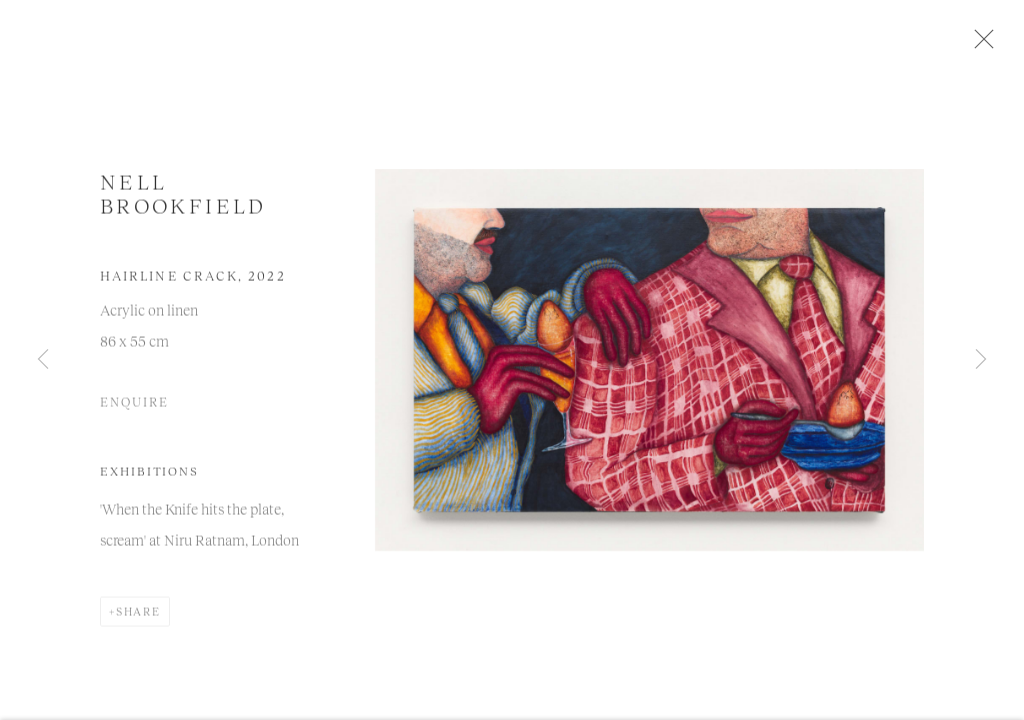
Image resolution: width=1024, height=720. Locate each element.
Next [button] (981, 360)
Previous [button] (43, 360)
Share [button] (138, 616)
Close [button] (981, 45)
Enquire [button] (134, 407)
